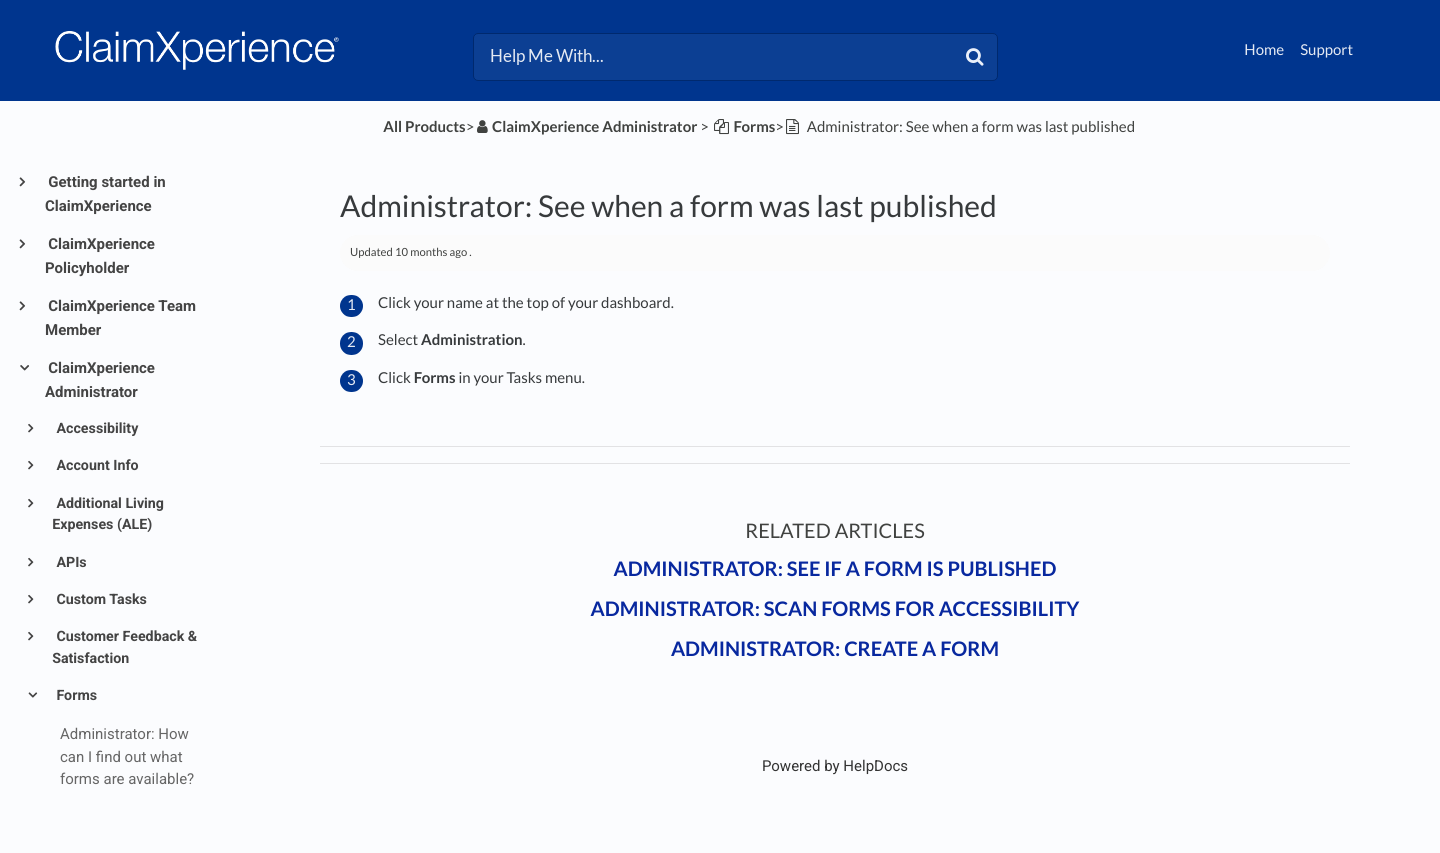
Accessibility (95, 429)
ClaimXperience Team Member (120, 318)
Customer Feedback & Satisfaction (124, 647)
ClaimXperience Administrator (100, 380)
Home (1264, 50)
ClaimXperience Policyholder (100, 256)
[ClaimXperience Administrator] (585, 127)
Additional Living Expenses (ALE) (108, 514)
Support (1326, 50)
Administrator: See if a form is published (835, 569)
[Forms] (744, 127)
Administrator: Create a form (835, 649)
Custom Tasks (100, 600)
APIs (70, 563)
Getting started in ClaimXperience (105, 194)
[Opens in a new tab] (835, 766)
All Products (424, 127)
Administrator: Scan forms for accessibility (835, 609)
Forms (75, 696)
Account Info (96, 466)
